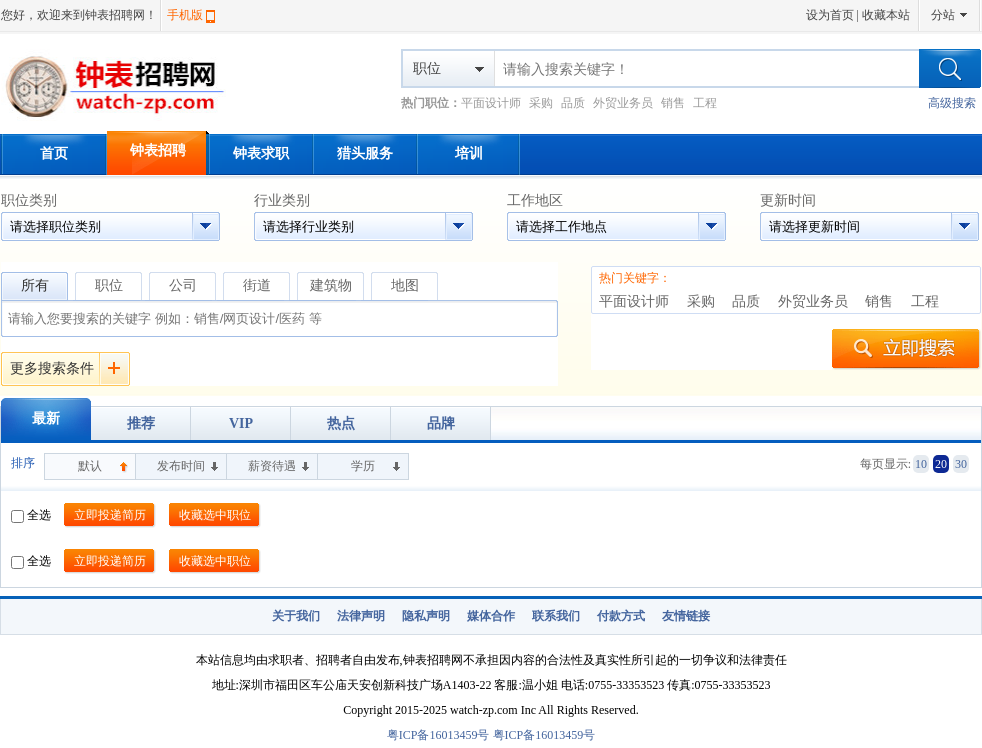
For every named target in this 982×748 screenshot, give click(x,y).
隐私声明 (426, 616)
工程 (705, 103)
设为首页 (830, 15)
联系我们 (556, 616)
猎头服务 (365, 153)
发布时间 (181, 466)
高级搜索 (952, 103)
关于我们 (296, 616)
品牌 (441, 423)
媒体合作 (491, 616)
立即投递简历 (110, 515)
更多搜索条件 (52, 368)
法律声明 (361, 616)
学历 (363, 466)
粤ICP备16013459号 (438, 735)
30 (961, 464)
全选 (31, 515)
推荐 (141, 423)
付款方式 (621, 616)
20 (941, 464)
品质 (573, 103)
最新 (46, 418)
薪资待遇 (272, 466)
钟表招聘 (158, 150)
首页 (54, 153)
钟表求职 (261, 153)
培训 (469, 153)
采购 (541, 103)
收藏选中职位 (215, 515)
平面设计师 (491, 103)
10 (921, 464)
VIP (241, 423)
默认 (90, 466)
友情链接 (686, 616)
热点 (341, 423)
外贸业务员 (623, 103)
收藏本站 (886, 15)
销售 (673, 103)
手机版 (185, 15)
